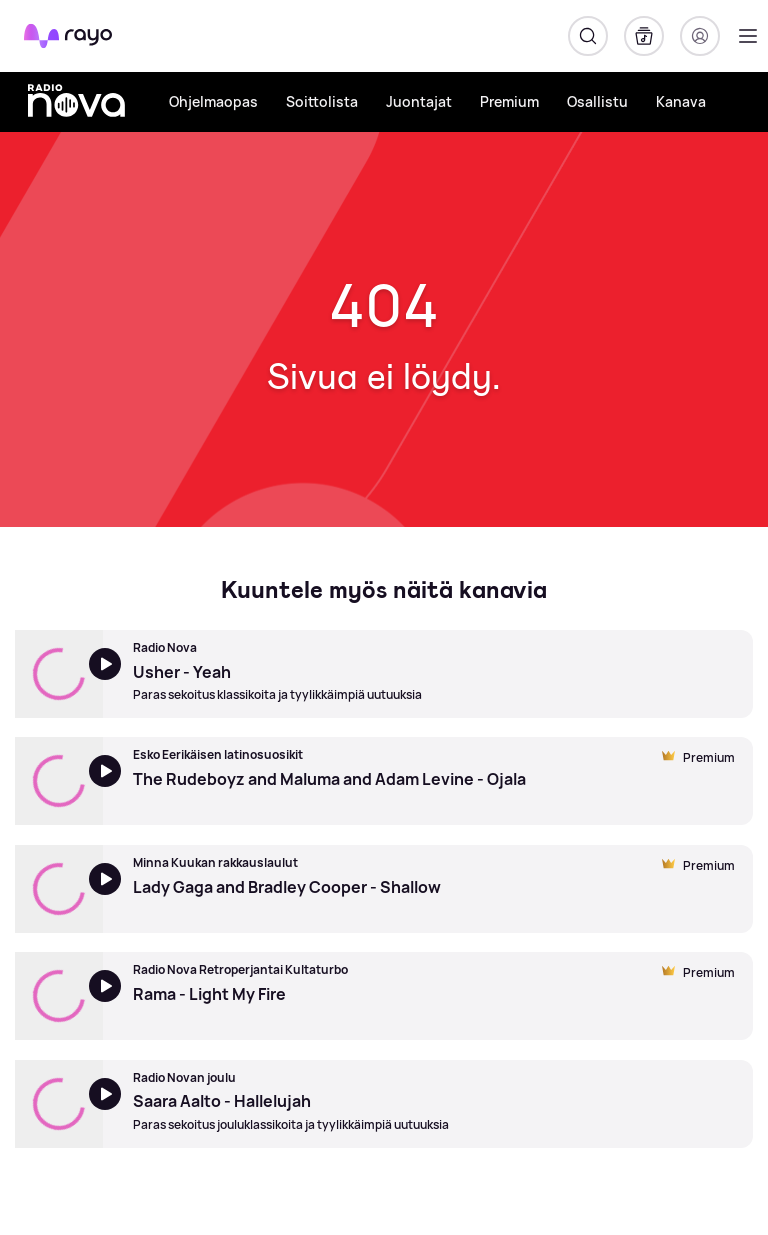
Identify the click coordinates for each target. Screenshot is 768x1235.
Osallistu (597, 101)
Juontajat (419, 101)
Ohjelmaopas (213, 101)
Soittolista (322, 101)
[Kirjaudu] (700, 36)
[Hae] (588, 36)
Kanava (681, 101)
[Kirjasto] (644, 36)
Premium (509, 101)
